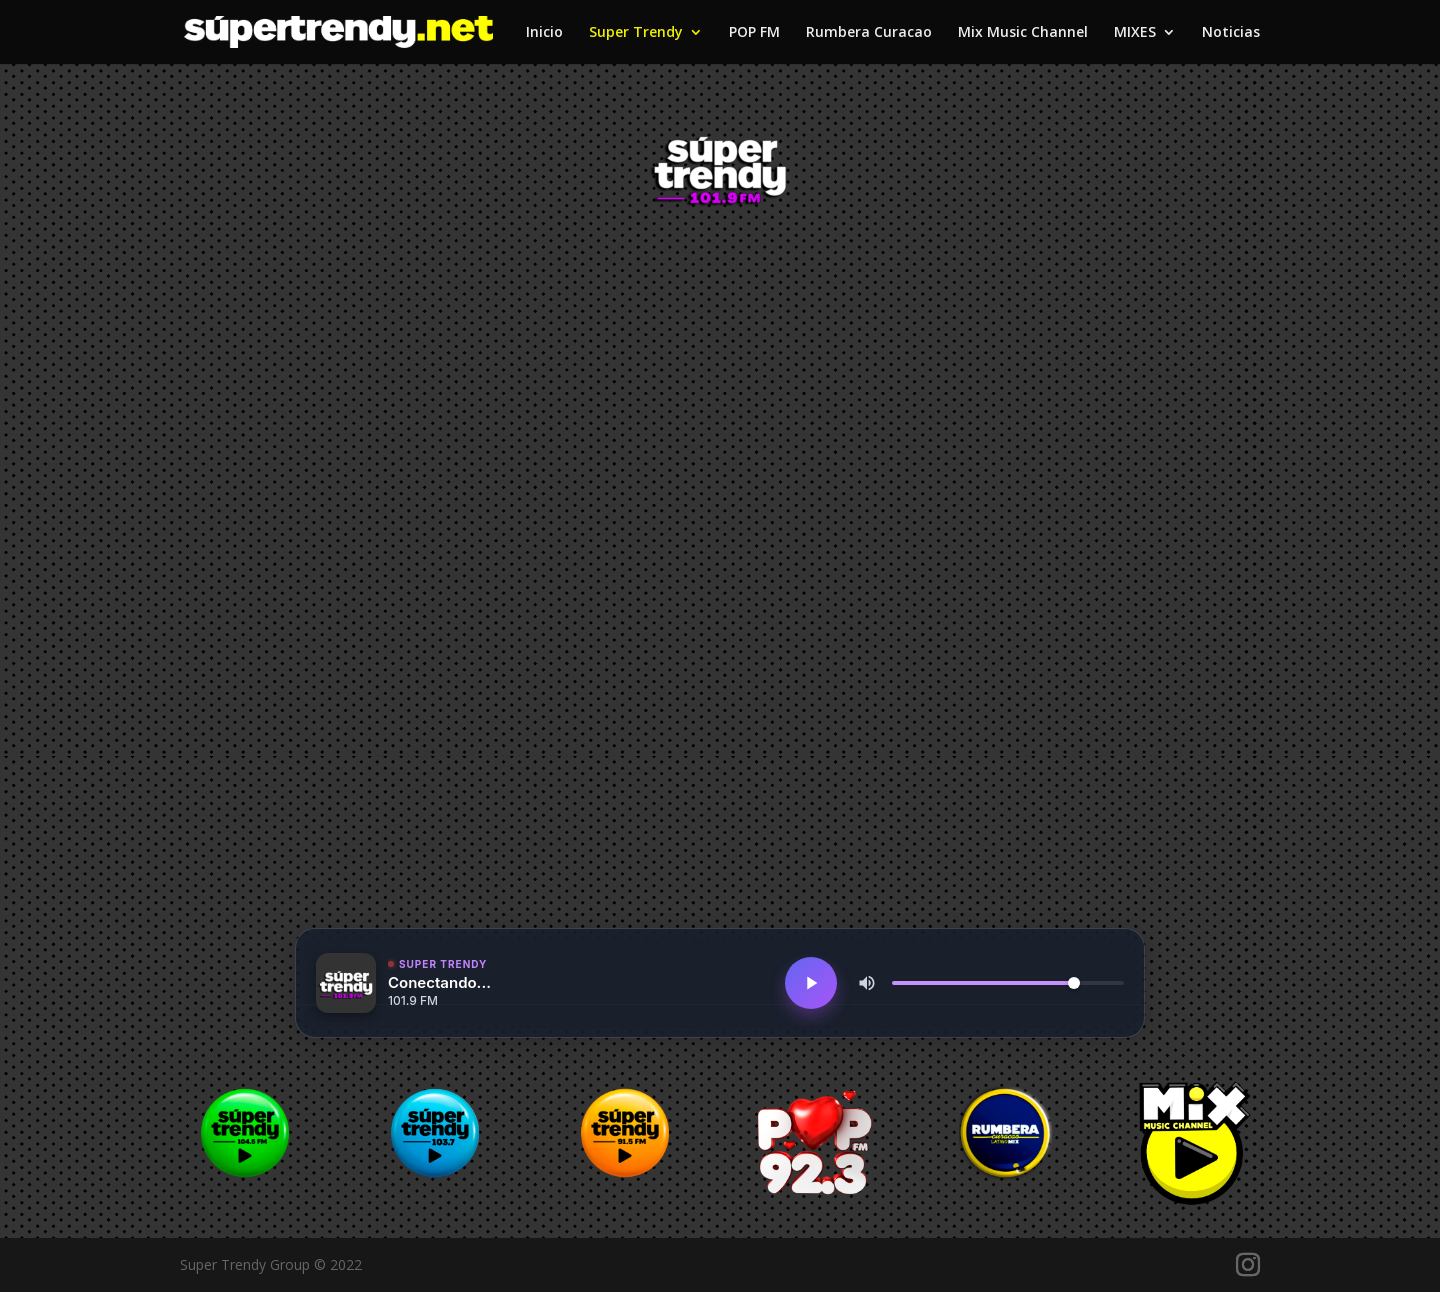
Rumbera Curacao (869, 33)
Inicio (544, 33)
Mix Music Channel (1023, 33)
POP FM (754, 33)
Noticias (1231, 33)
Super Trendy (636, 33)
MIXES (1135, 33)
